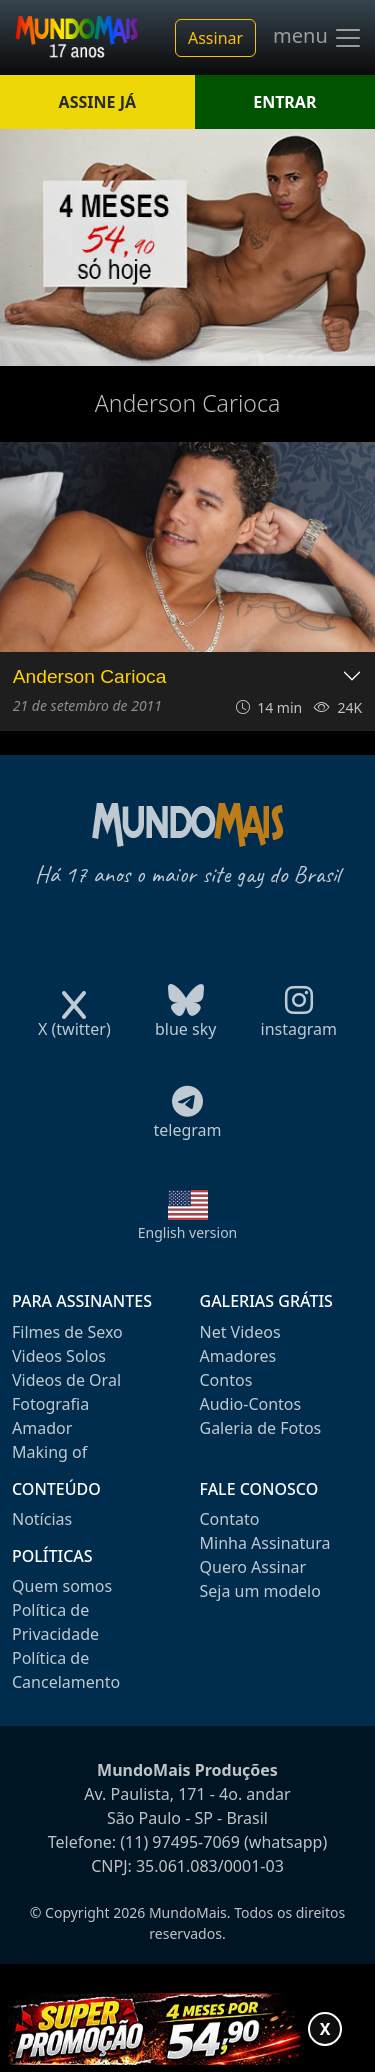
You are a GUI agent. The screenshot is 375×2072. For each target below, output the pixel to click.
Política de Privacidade (55, 1622)
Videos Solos (59, 1356)
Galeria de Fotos (261, 1428)
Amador (42, 1428)
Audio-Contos (251, 1404)
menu (318, 38)
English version (188, 1232)
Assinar (215, 38)
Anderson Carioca (90, 676)
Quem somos (62, 1586)
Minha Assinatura (265, 1543)
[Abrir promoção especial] (187, 2029)
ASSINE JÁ (97, 102)
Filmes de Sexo (67, 1332)
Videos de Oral (66, 1380)
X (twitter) (74, 1022)
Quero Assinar (253, 1567)
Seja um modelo (260, 1591)
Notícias (42, 1519)
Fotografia (50, 1404)
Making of (49, 1452)
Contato (230, 1519)
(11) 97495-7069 (180, 1842)
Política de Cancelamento (66, 1670)
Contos (226, 1380)
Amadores (238, 1356)
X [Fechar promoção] (325, 2029)
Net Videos (240, 1332)
